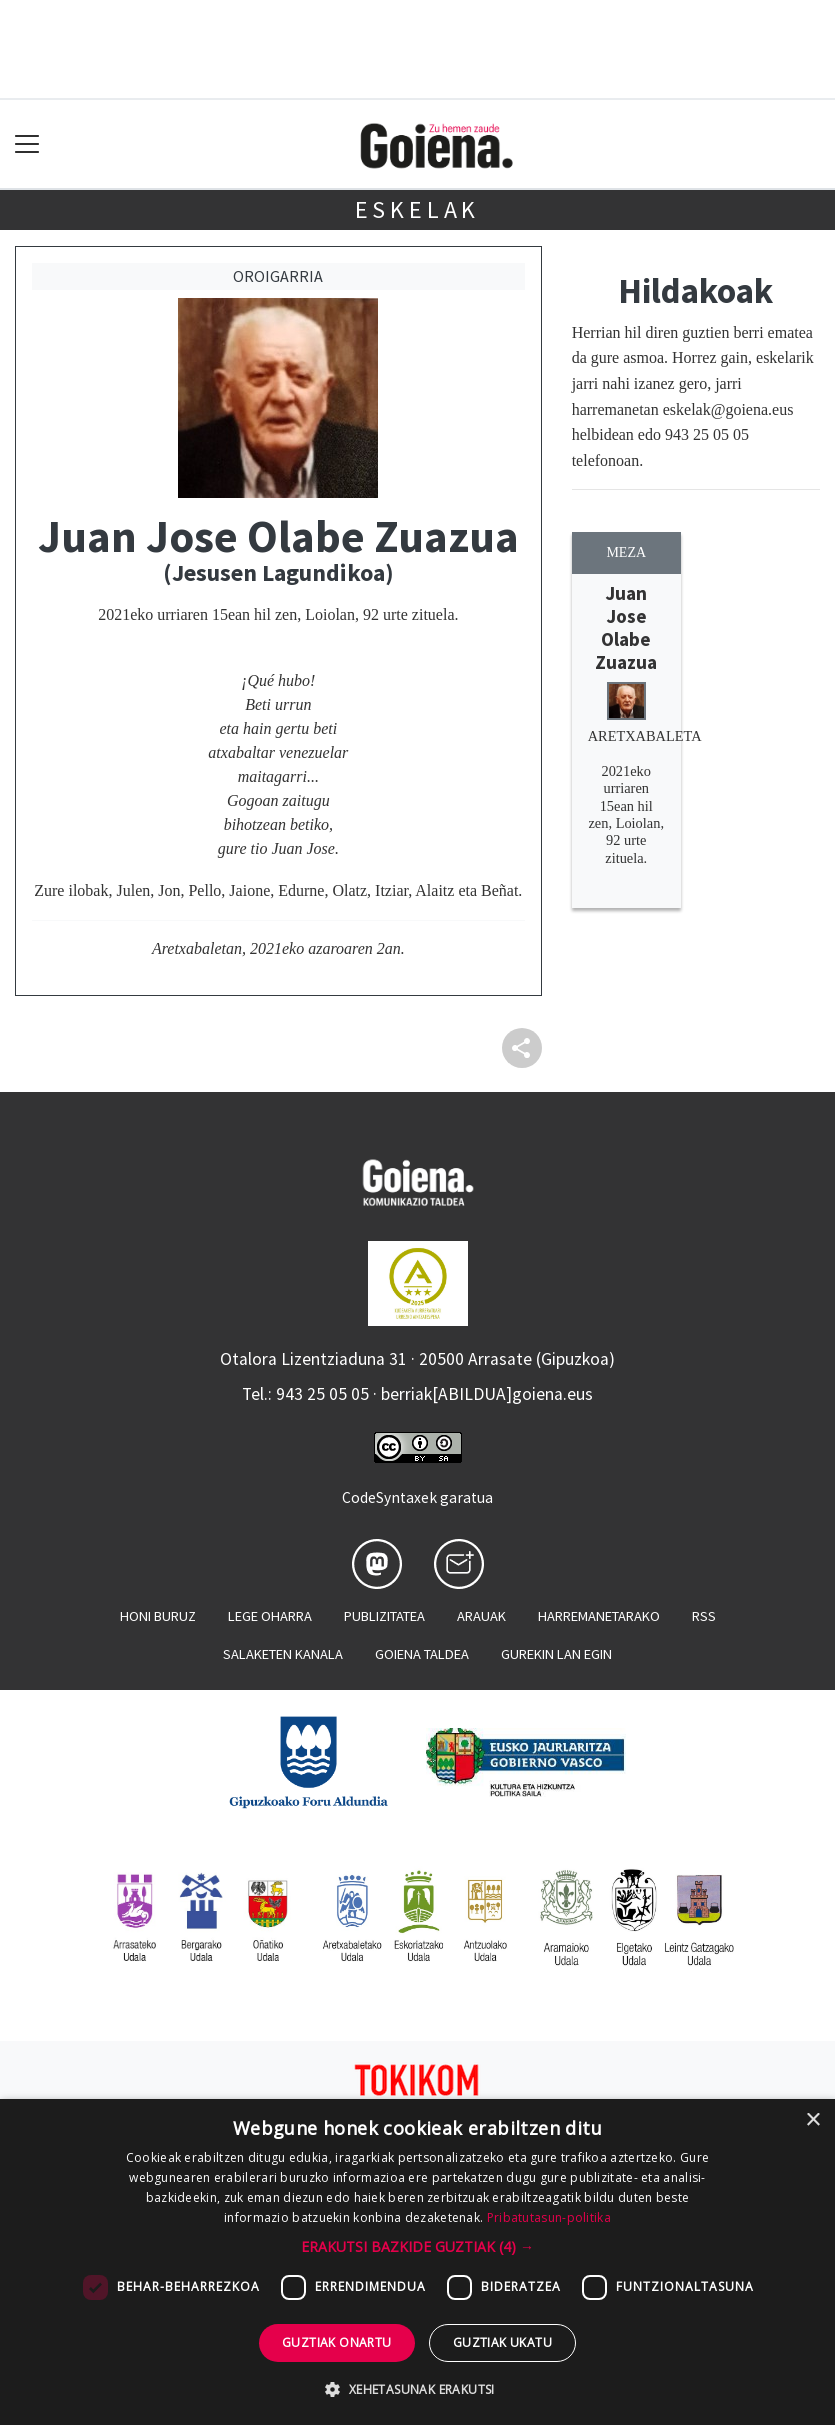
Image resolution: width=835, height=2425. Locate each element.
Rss (704, 1616)
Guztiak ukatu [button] (502, 2342)
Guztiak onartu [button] (337, 2342)
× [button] (812, 2120)
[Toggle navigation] (27, 144)
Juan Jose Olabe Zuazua (626, 627)
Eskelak (418, 209)
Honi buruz (158, 1616)
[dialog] (417, 2262)
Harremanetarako (599, 1616)
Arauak (481, 1616)
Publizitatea (384, 1616)
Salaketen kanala (283, 1654)
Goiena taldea (422, 1654)
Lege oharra (270, 1616)
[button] (417, 2246)
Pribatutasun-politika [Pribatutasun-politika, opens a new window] (549, 2217)
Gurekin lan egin (556, 1654)
